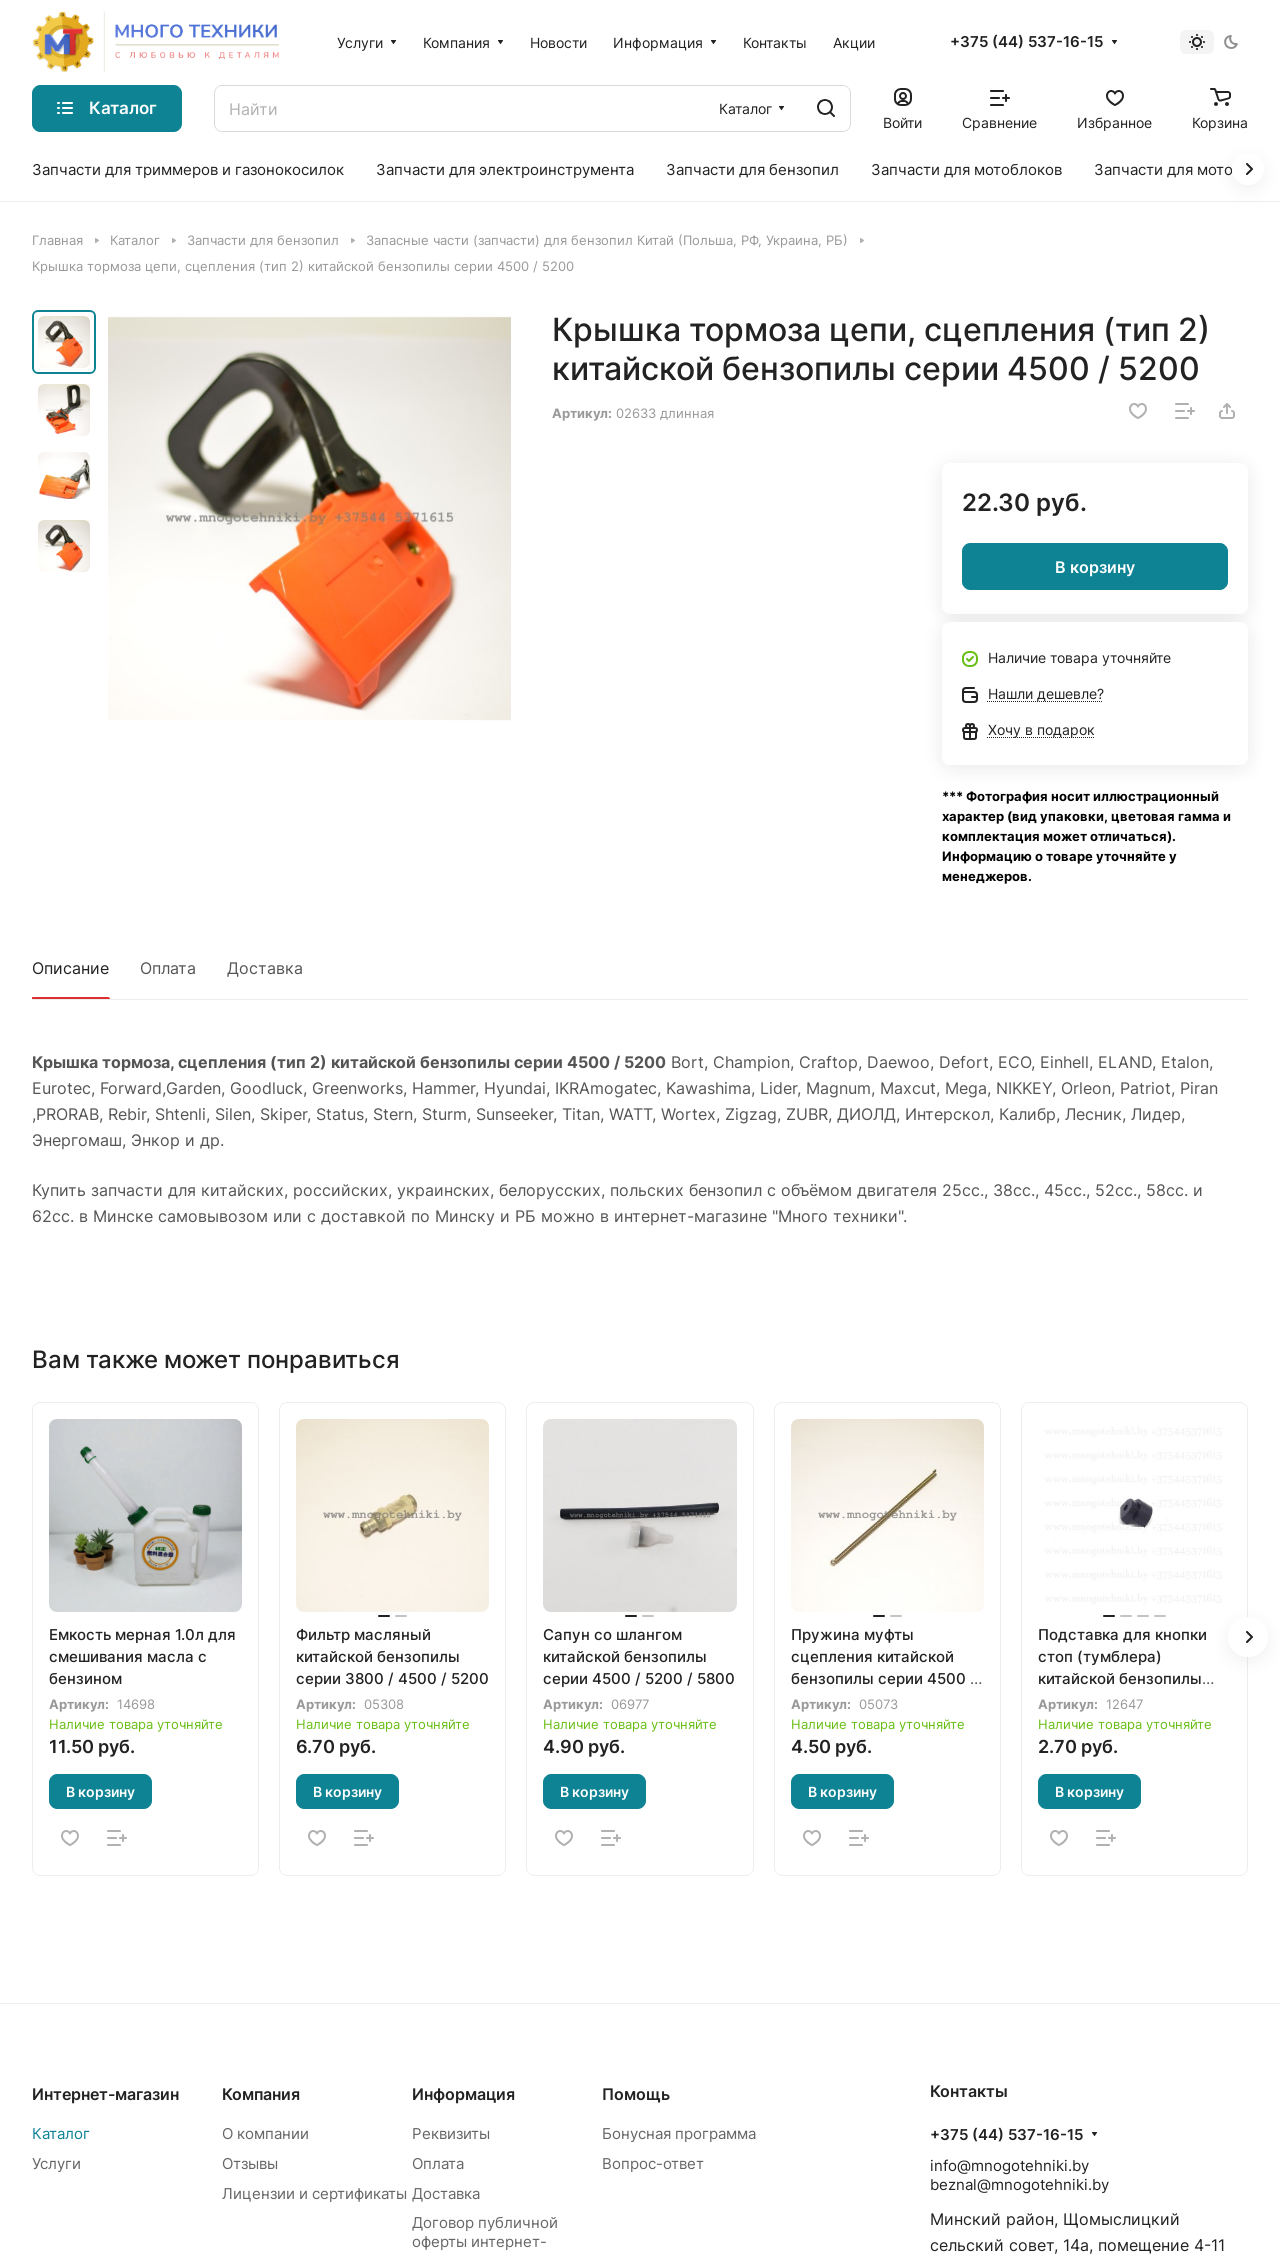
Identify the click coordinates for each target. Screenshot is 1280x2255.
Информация (463, 2094)
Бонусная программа (679, 2133)
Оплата (168, 968)
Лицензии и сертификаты (314, 2193)
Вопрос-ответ (653, 2163)
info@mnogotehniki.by (1009, 2165)
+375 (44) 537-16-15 (1026, 42)
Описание (70, 968)
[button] (1248, 1637)
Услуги (56, 2163)
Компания (261, 2094)
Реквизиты (451, 2133)
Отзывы (250, 2163)
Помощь (636, 2094)
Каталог (61, 2133)
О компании (265, 2133)
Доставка (265, 968)
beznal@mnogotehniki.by (1019, 2184)
